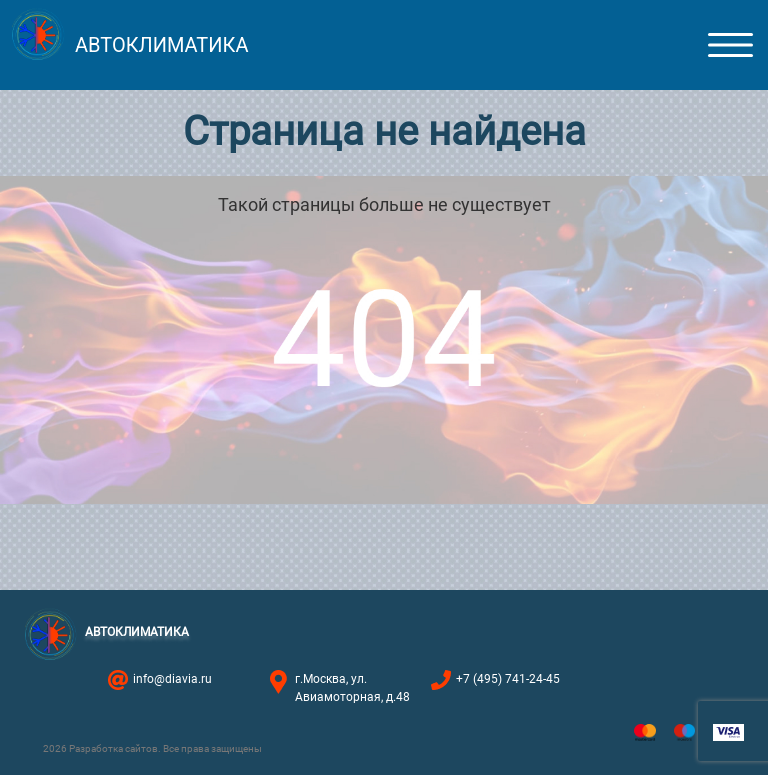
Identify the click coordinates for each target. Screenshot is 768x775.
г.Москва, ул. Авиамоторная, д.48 (352, 688)
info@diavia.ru (172, 679)
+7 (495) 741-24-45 (508, 679)
